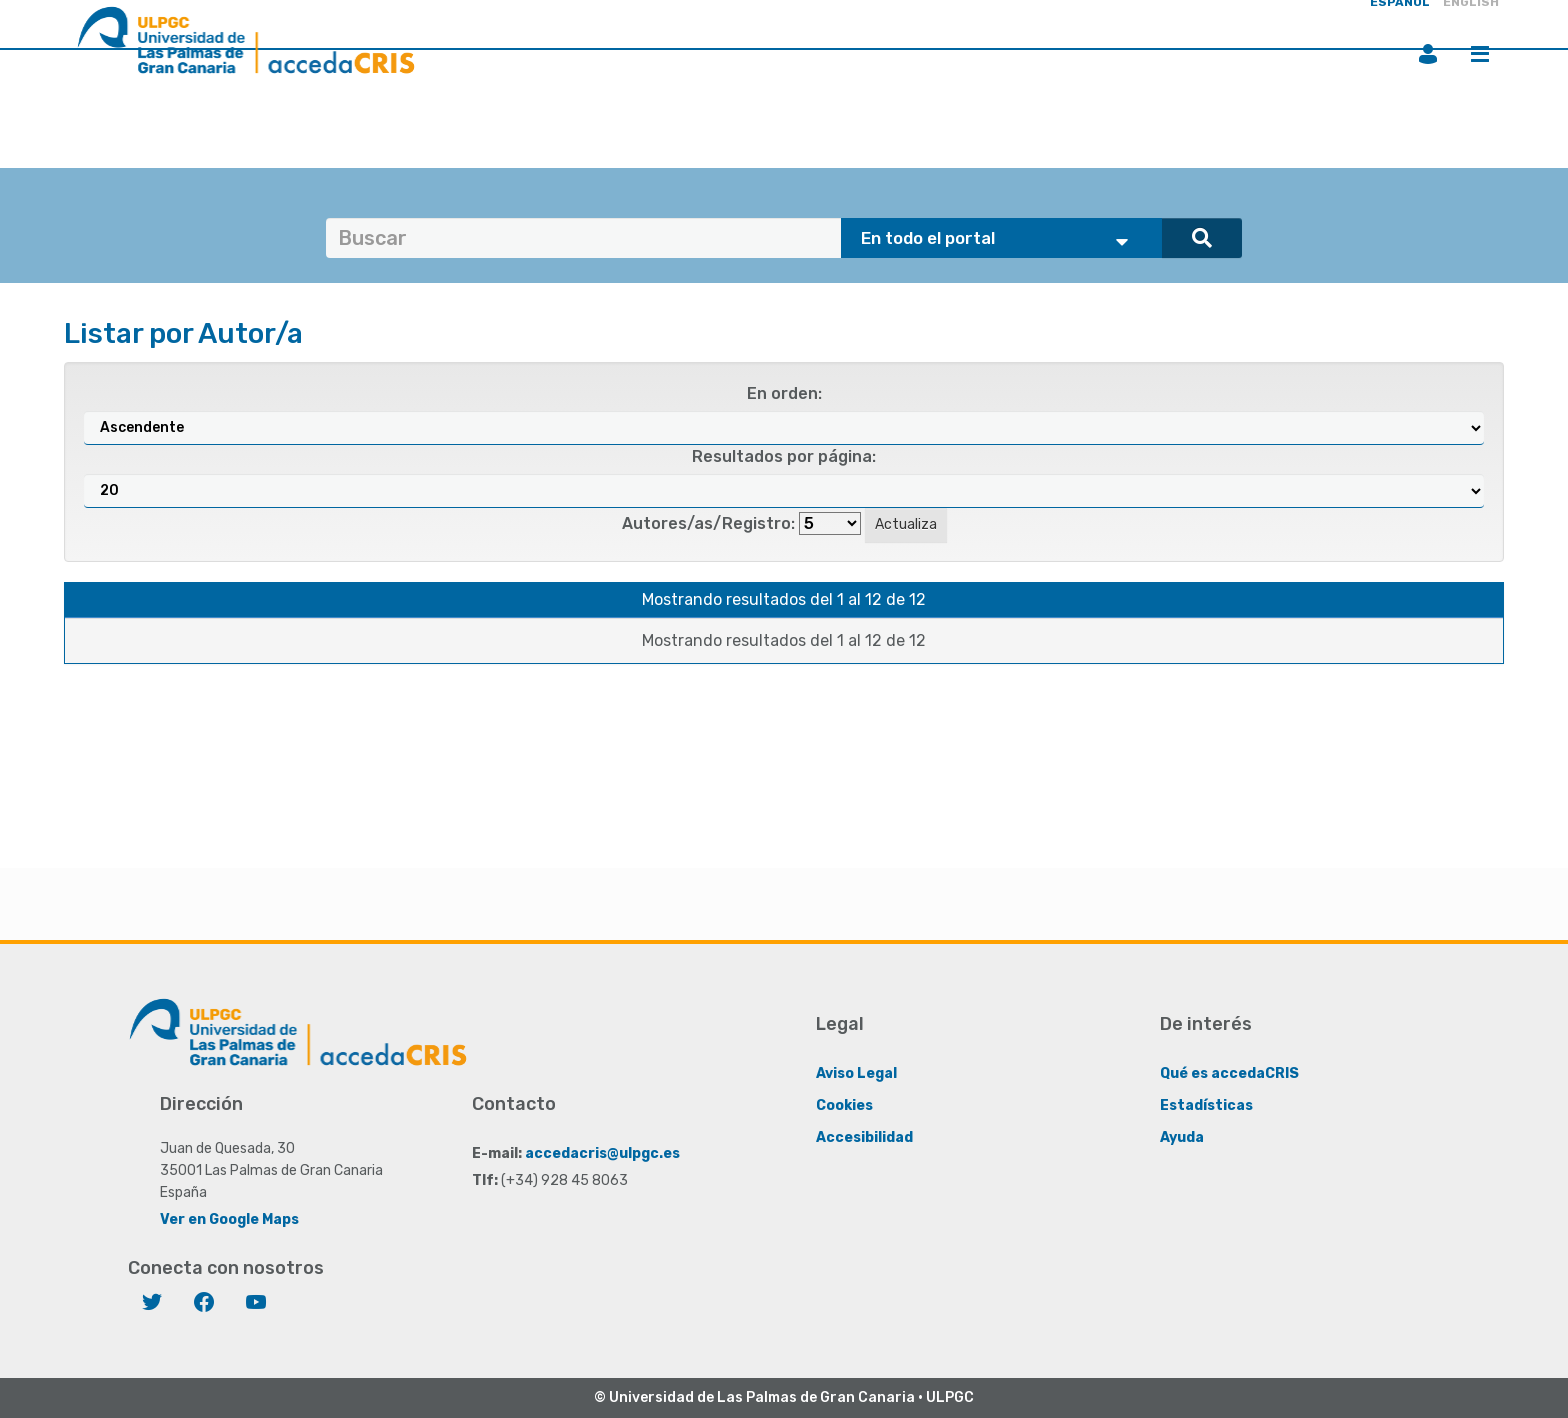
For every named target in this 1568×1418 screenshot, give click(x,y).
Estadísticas (1206, 1105)
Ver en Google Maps (229, 1219)
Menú (1480, 54)
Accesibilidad (864, 1137)
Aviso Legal (856, 1073)
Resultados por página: (784, 456)
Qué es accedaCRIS (1229, 1073)
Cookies (844, 1105)
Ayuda (1182, 1137)
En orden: (784, 393)
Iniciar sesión (1428, 54)
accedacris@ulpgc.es (602, 1153)
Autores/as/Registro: (708, 523)
